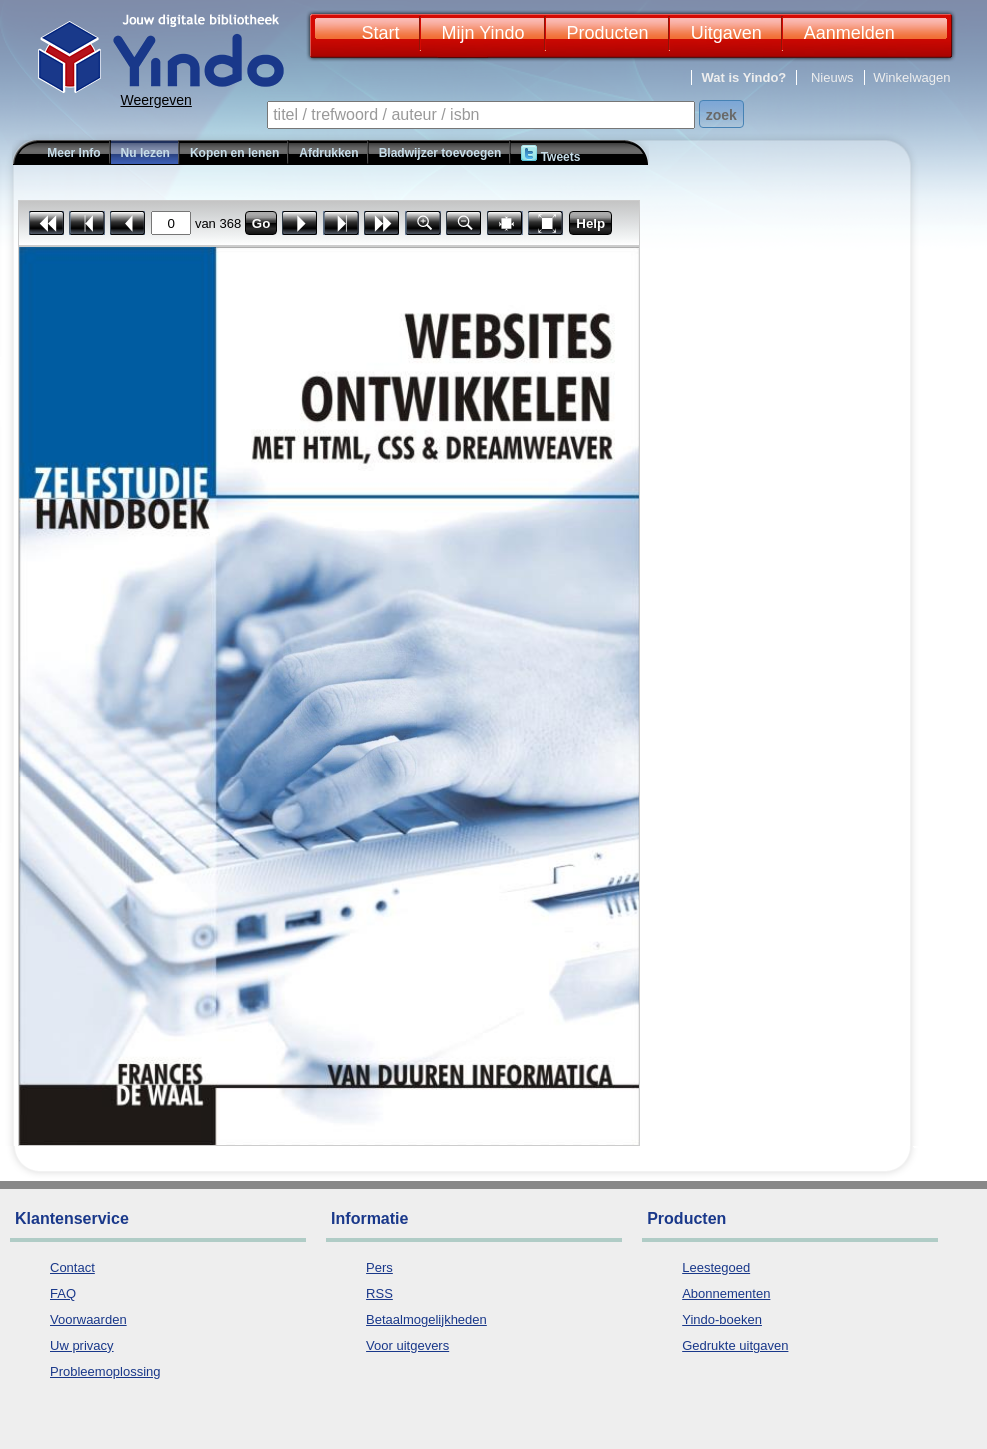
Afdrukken (328, 153)
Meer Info (73, 153)
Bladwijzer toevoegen (440, 153)
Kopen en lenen (234, 153)
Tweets (550, 154)
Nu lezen (145, 153)
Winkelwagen (911, 77)
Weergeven (156, 100)
